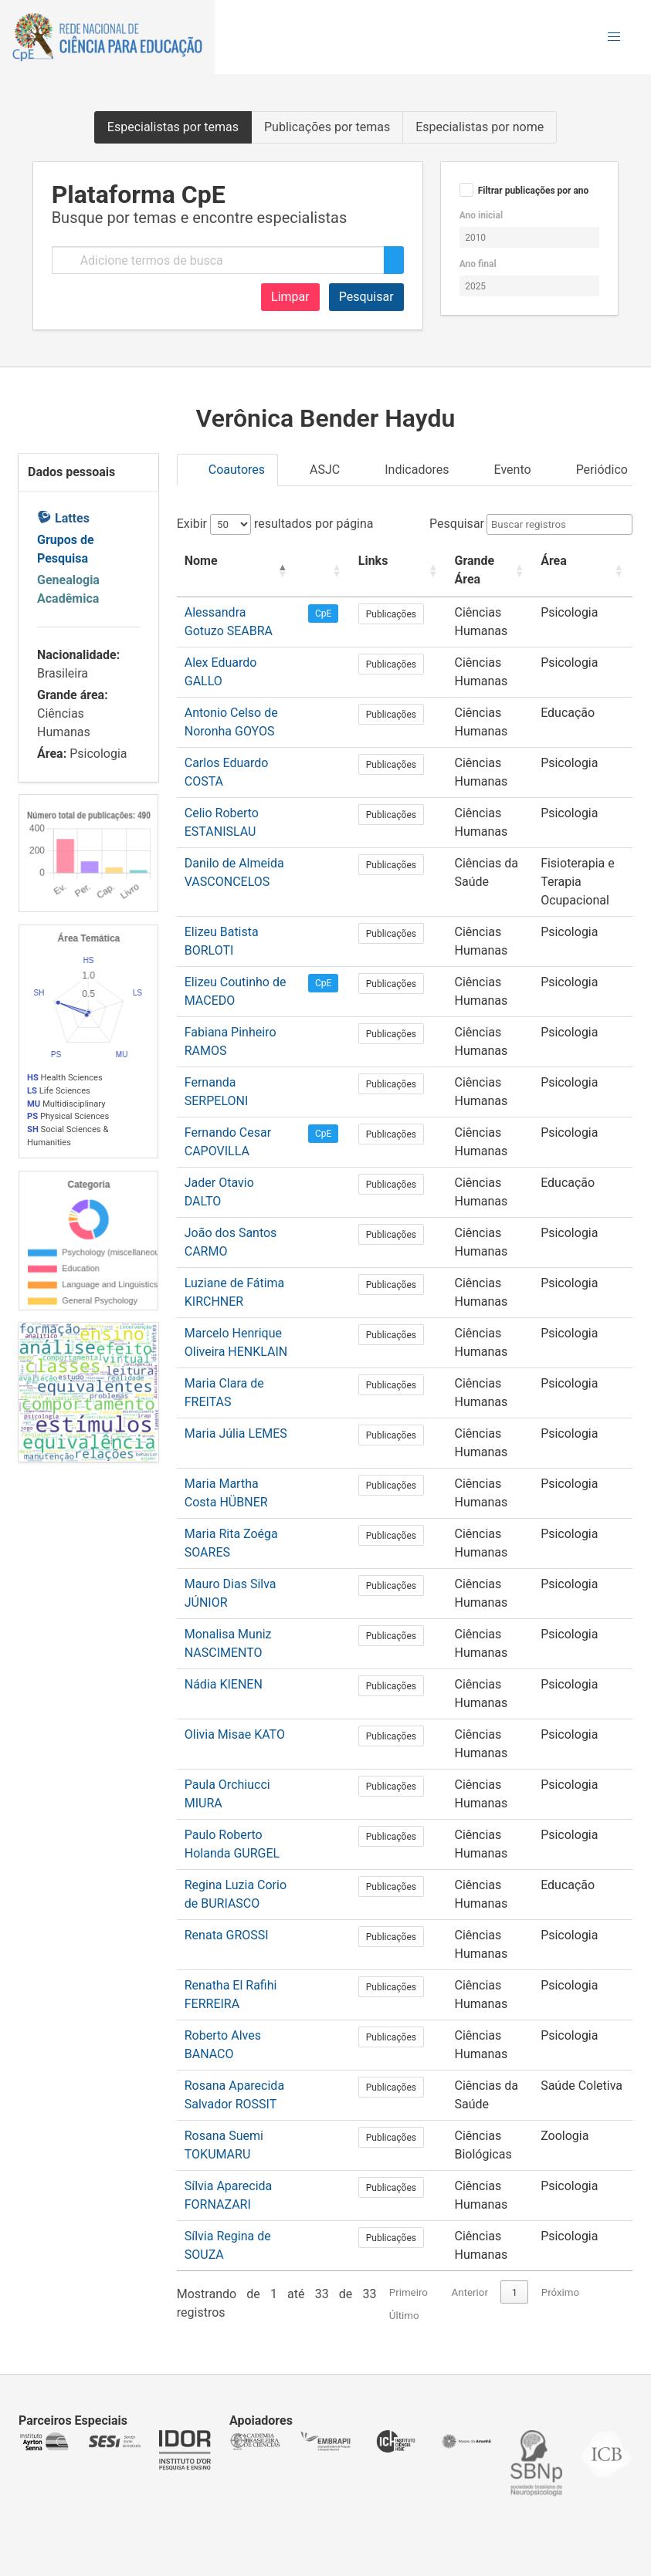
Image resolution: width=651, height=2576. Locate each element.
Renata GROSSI (227, 1935)
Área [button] (532, 560)
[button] (614, 37)
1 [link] (515, 2292)
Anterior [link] (470, 2292)
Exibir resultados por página (275, 523)
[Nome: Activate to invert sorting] (237, 570)
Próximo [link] (560, 2292)
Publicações (383, 614)
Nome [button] (201, 560)
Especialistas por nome (479, 127)
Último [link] (404, 2315)
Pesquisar (366, 296)
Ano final (478, 264)
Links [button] (365, 560)
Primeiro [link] (408, 2292)
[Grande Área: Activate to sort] (467, 570)
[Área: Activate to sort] (571, 570)
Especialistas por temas (173, 127)
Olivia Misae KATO (235, 1734)
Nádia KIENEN (224, 1684)
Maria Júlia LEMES (236, 1433)
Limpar (290, 296)
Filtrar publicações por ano (533, 190)
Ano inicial (481, 215)
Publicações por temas (327, 127)
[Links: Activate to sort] (382, 570)
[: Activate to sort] (318, 570)
